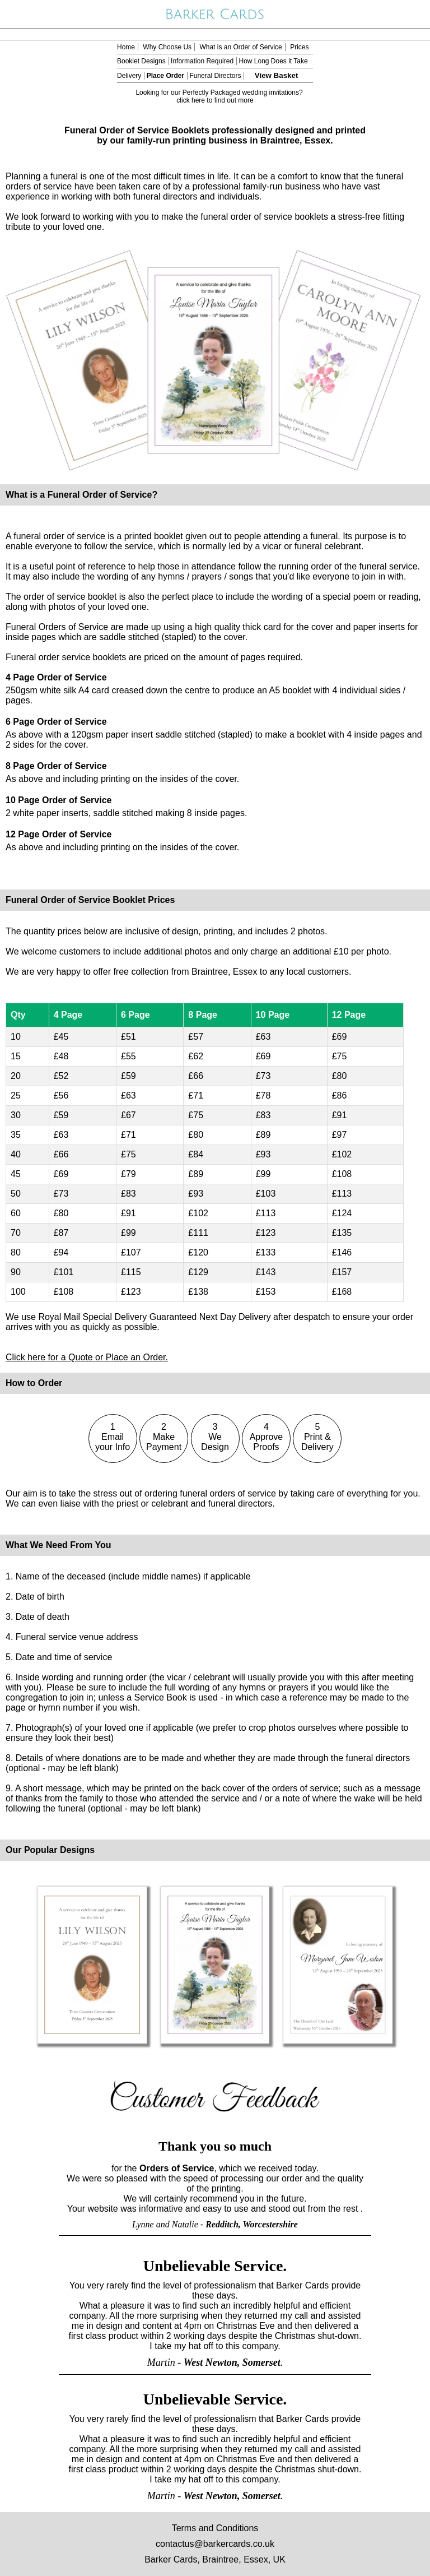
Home (126, 47)
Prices (299, 47)
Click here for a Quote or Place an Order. (87, 1357)
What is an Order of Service (240, 47)
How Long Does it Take (273, 61)
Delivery (129, 76)
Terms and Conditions (215, 2528)
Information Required (202, 61)
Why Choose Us (167, 47)
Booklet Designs (141, 61)
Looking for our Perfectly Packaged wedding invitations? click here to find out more (218, 96)
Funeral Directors (215, 76)
